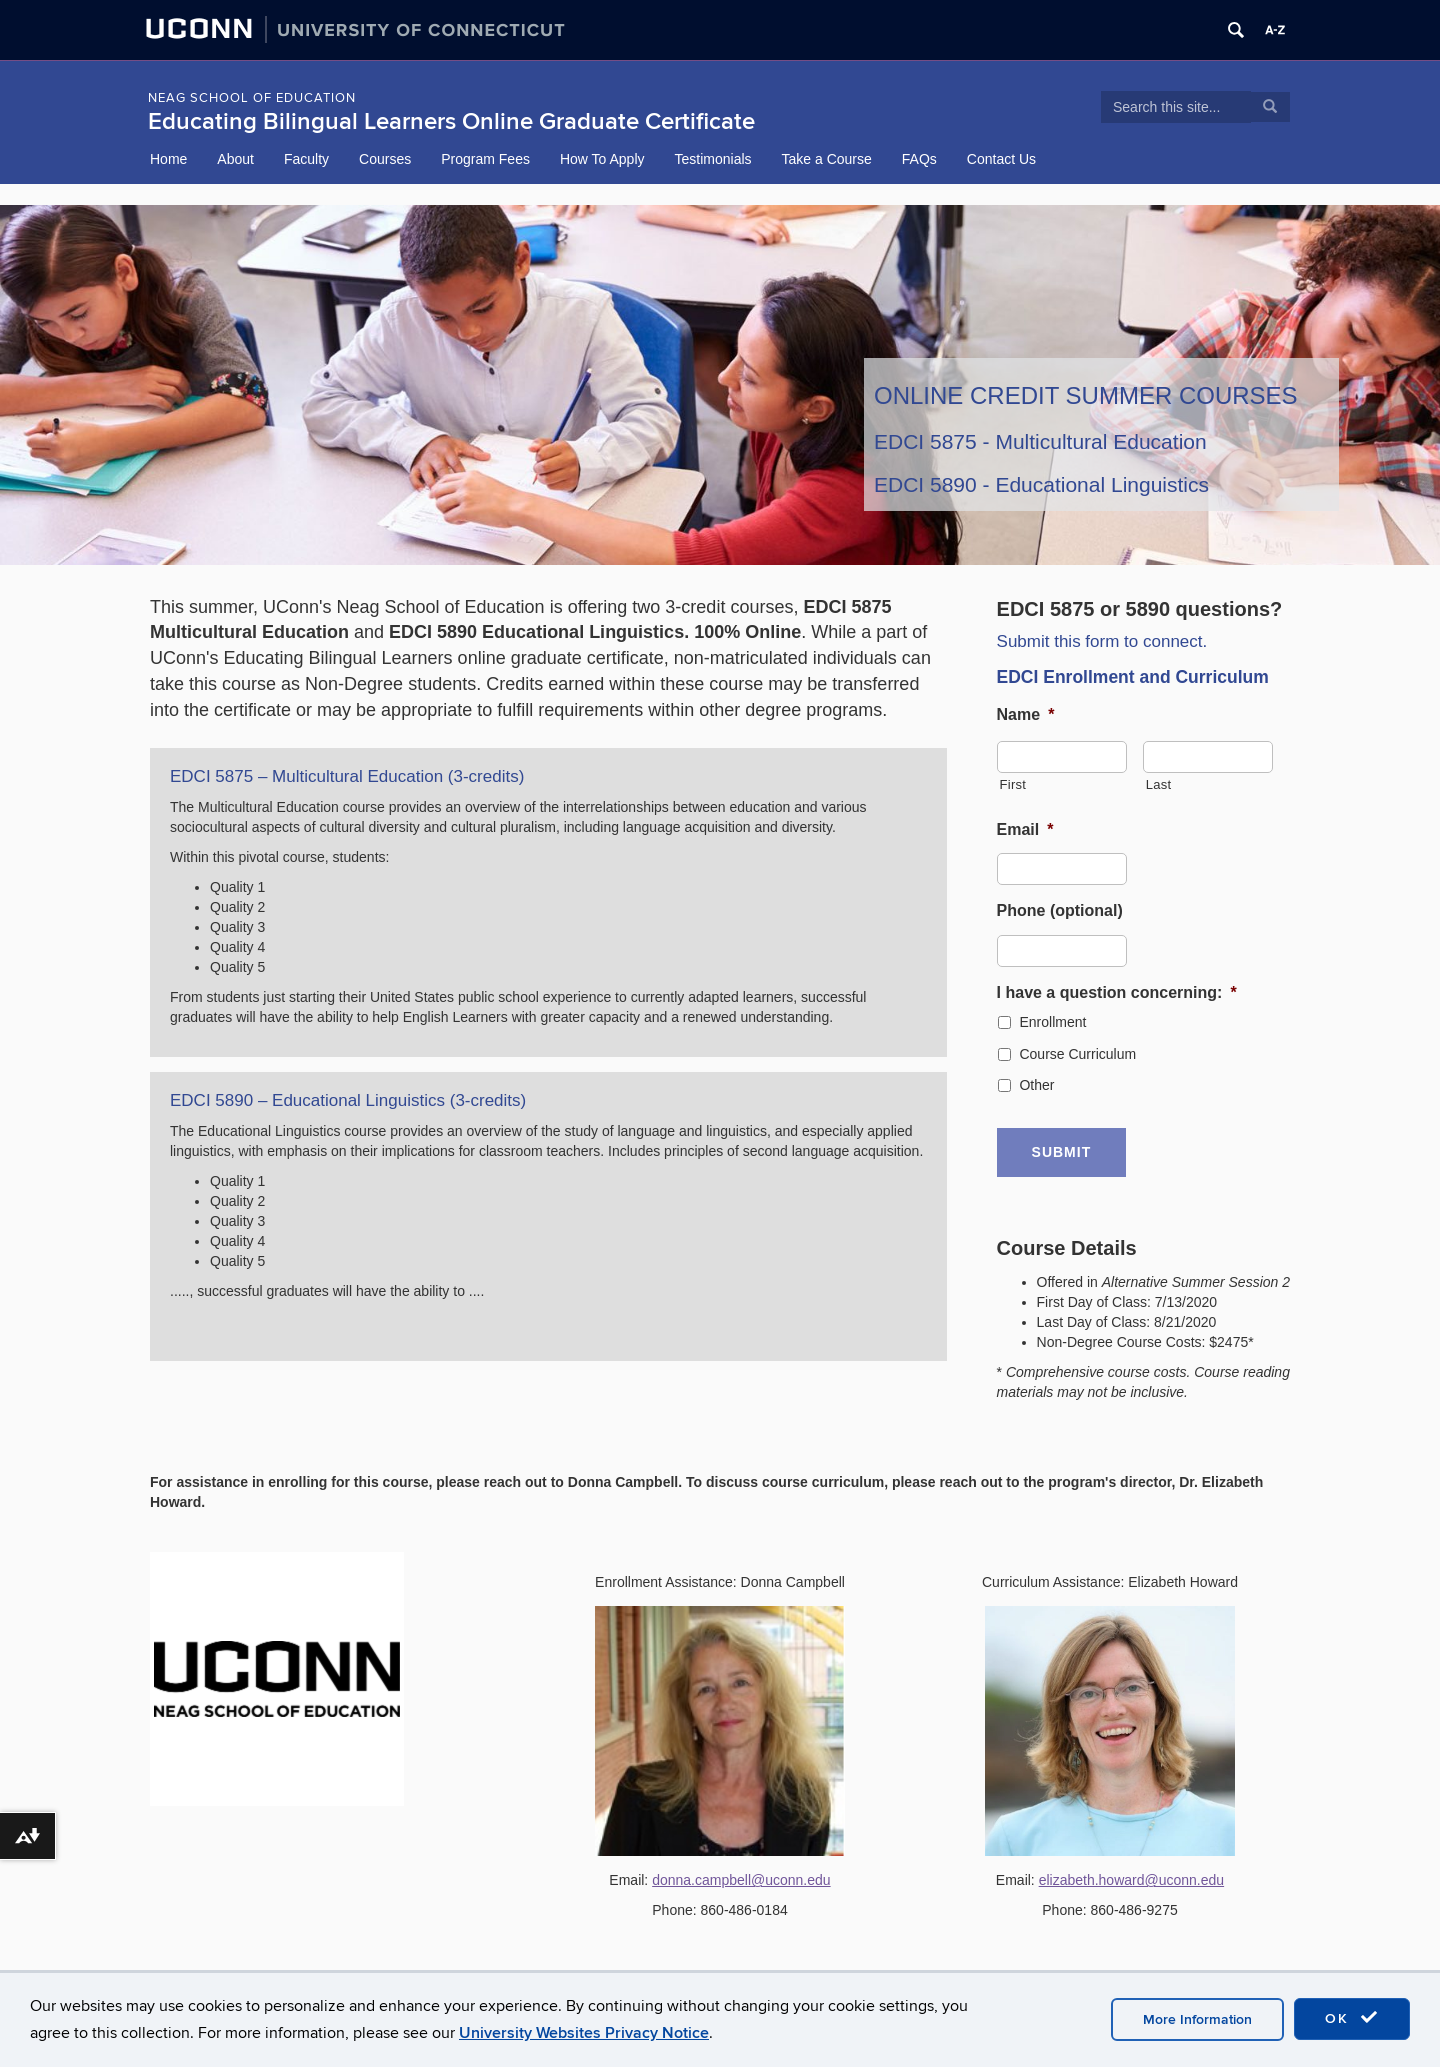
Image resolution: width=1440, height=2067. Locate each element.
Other (1036, 1085)
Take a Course (827, 159)
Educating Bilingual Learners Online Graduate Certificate (451, 121)
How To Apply (602, 159)
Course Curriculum (1077, 1054)
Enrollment (1052, 1022)
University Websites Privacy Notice (584, 2033)
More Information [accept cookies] (1197, 2019)
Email (1025, 829)
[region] (720, 385)
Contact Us (1001, 159)
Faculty (306, 159)
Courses (385, 159)
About (235, 159)
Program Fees (485, 159)
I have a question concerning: (1117, 992)
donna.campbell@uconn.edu (741, 1879)
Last (1159, 784)
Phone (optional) (1060, 910)
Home (168, 159)
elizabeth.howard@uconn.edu (1131, 1879)
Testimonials (713, 159)
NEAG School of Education (252, 98)
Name (1026, 714)
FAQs (919, 159)
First (1013, 784)
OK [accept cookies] (1352, 2018)
